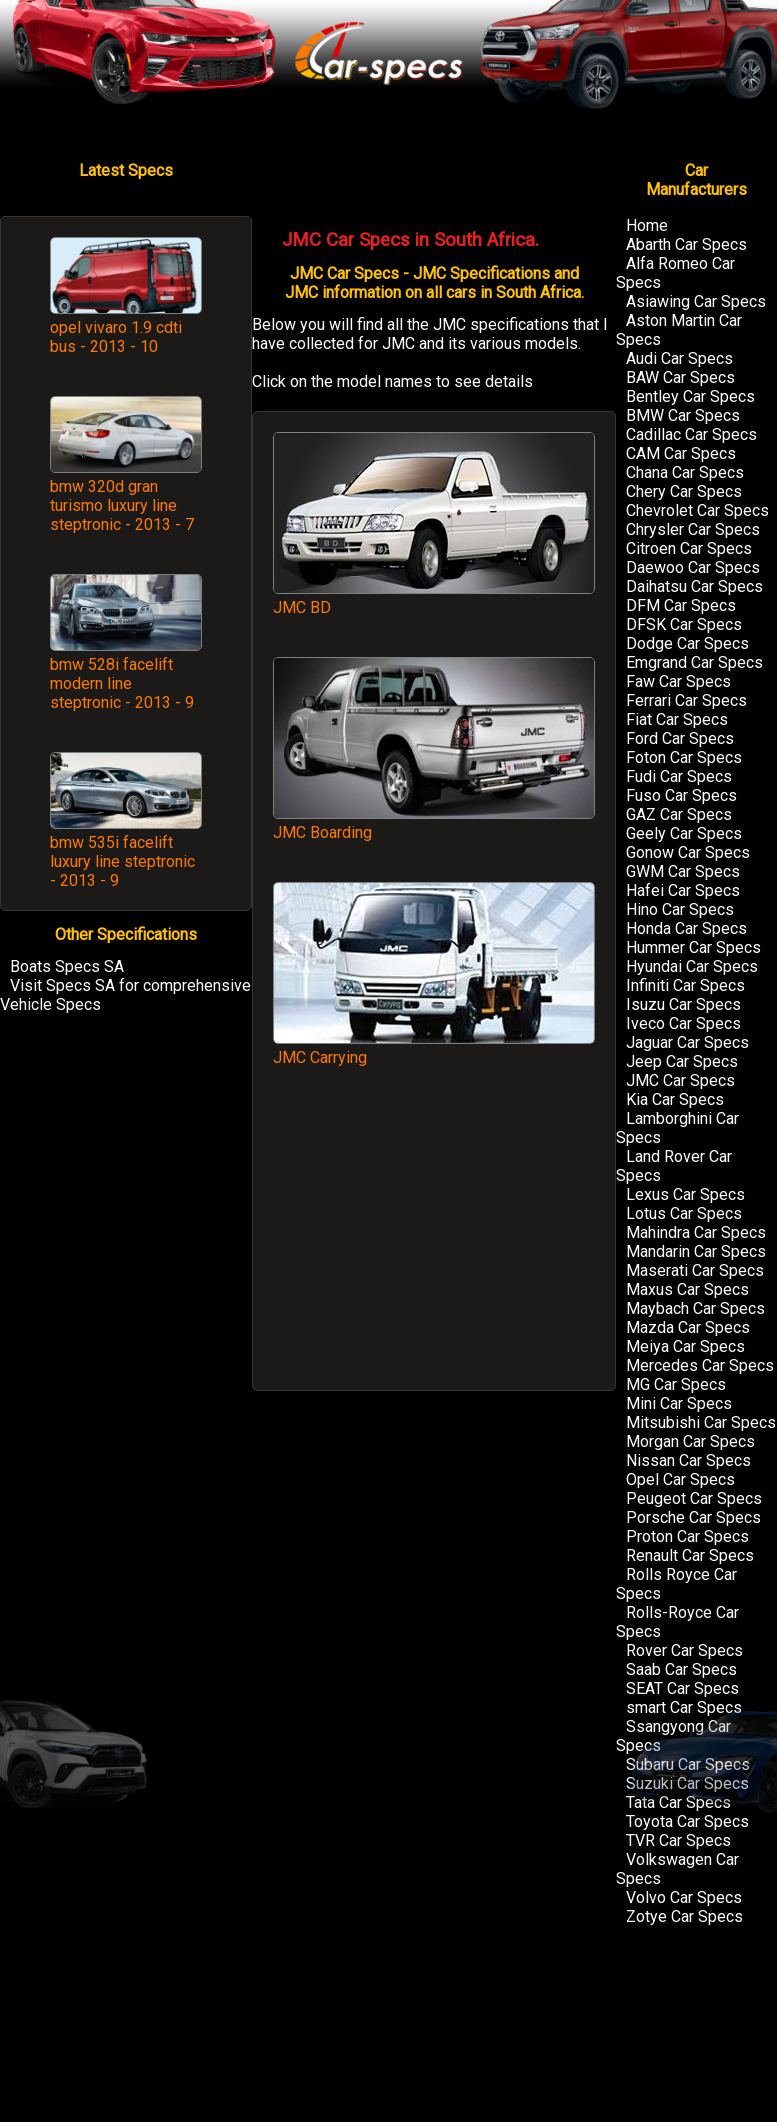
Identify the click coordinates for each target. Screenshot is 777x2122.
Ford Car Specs (680, 738)
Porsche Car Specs (693, 1517)
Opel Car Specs (680, 1479)
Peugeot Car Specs (694, 1498)
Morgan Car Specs (690, 1441)
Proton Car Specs (687, 1536)
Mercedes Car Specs (700, 1365)
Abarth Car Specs (686, 244)
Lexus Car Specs (685, 1194)
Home (647, 225)
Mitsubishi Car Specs (701, 1422)
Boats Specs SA (67, 966)
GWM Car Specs (683, 871)
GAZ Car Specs (679, 814)
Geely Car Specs (684, 833)
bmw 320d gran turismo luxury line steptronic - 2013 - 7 (122, 505)
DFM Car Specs (681, 605)
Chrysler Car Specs (693, 529)
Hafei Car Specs (683, 890)
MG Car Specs (676, 1384)
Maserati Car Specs (695, 1270)
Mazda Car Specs (688, 1327)
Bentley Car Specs (690, 396)
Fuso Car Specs (681, 795)
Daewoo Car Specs (693, 567)
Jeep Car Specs (682, 1061)
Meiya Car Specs (685, 1346)
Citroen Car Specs (689, 548)
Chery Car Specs (684, 491)
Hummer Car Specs (693, 947)
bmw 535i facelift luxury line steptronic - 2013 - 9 (122, 861)
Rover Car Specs (684, 1650)
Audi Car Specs (679, 358)
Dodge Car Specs (687, 643)
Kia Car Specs (675, 1099)
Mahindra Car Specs (696, 1232)
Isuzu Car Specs (683, 1004)
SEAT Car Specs (682, 1688)
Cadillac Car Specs (691, 434)
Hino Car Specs (680, 909)
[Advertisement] (434, 1238)
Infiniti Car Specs (685, 985)
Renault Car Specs (690, 1555)
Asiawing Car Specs (696, 301)
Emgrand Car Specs (694, 662)
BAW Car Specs (680, 377)
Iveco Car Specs (683, 1023)
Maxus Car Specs (687, 1289)
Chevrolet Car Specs (697, 510)
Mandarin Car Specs (696, 1251)
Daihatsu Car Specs (694, 586)
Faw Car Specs (678, 681)
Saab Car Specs (681, 1669)
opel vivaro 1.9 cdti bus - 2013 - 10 (116, 337)
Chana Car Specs (685, 472)
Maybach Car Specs (695, 1308)
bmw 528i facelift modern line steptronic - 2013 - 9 (122, 683)
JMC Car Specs (680, 1080)
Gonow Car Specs (688, 852)
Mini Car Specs (679, 1403)
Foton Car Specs (684, 757)
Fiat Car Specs (677, 719)
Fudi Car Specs (679, 776)
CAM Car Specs (681, 453)
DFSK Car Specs (684, 624)
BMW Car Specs (683, 415)
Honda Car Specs (686, 928)
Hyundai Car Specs (692, 966)
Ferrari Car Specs (686, 700)
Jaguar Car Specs (687, 1042)
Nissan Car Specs (688, 1460)
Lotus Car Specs (684, 1213)
